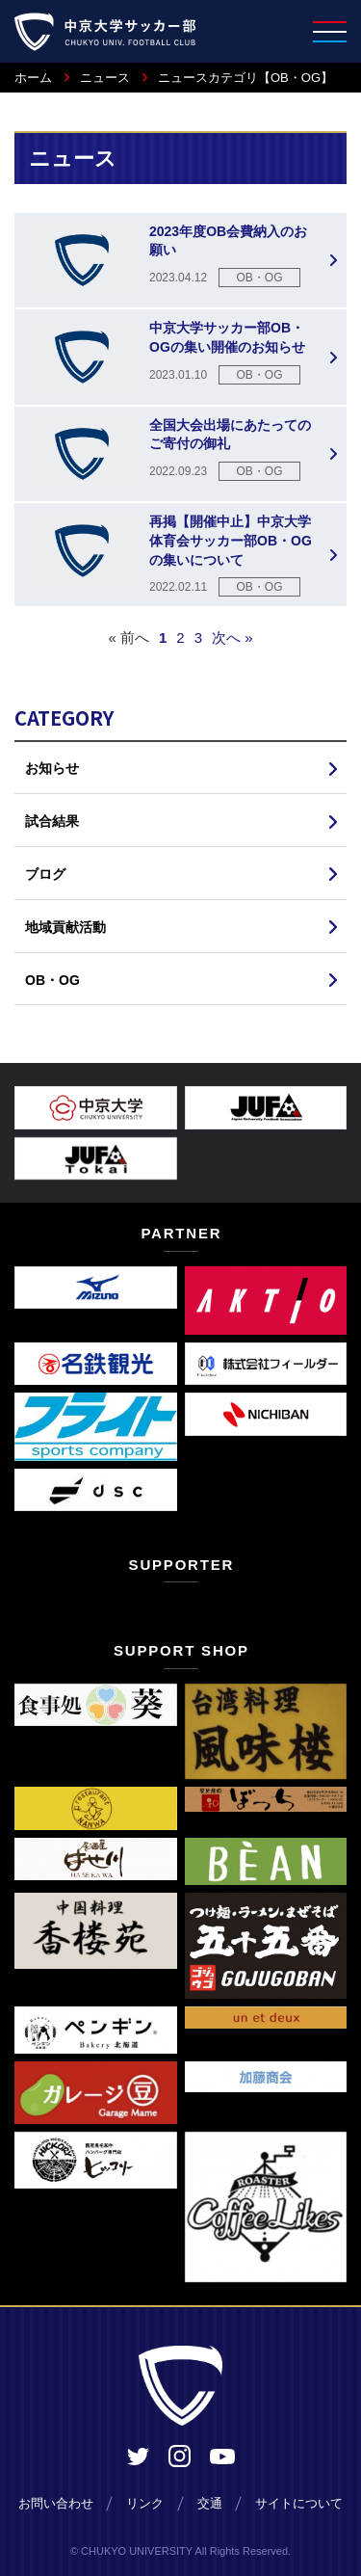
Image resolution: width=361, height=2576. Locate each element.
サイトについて (299, 2503)
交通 (209, 2503)
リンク (145, 2503)
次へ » (232, 637)
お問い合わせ (55, 2503)
